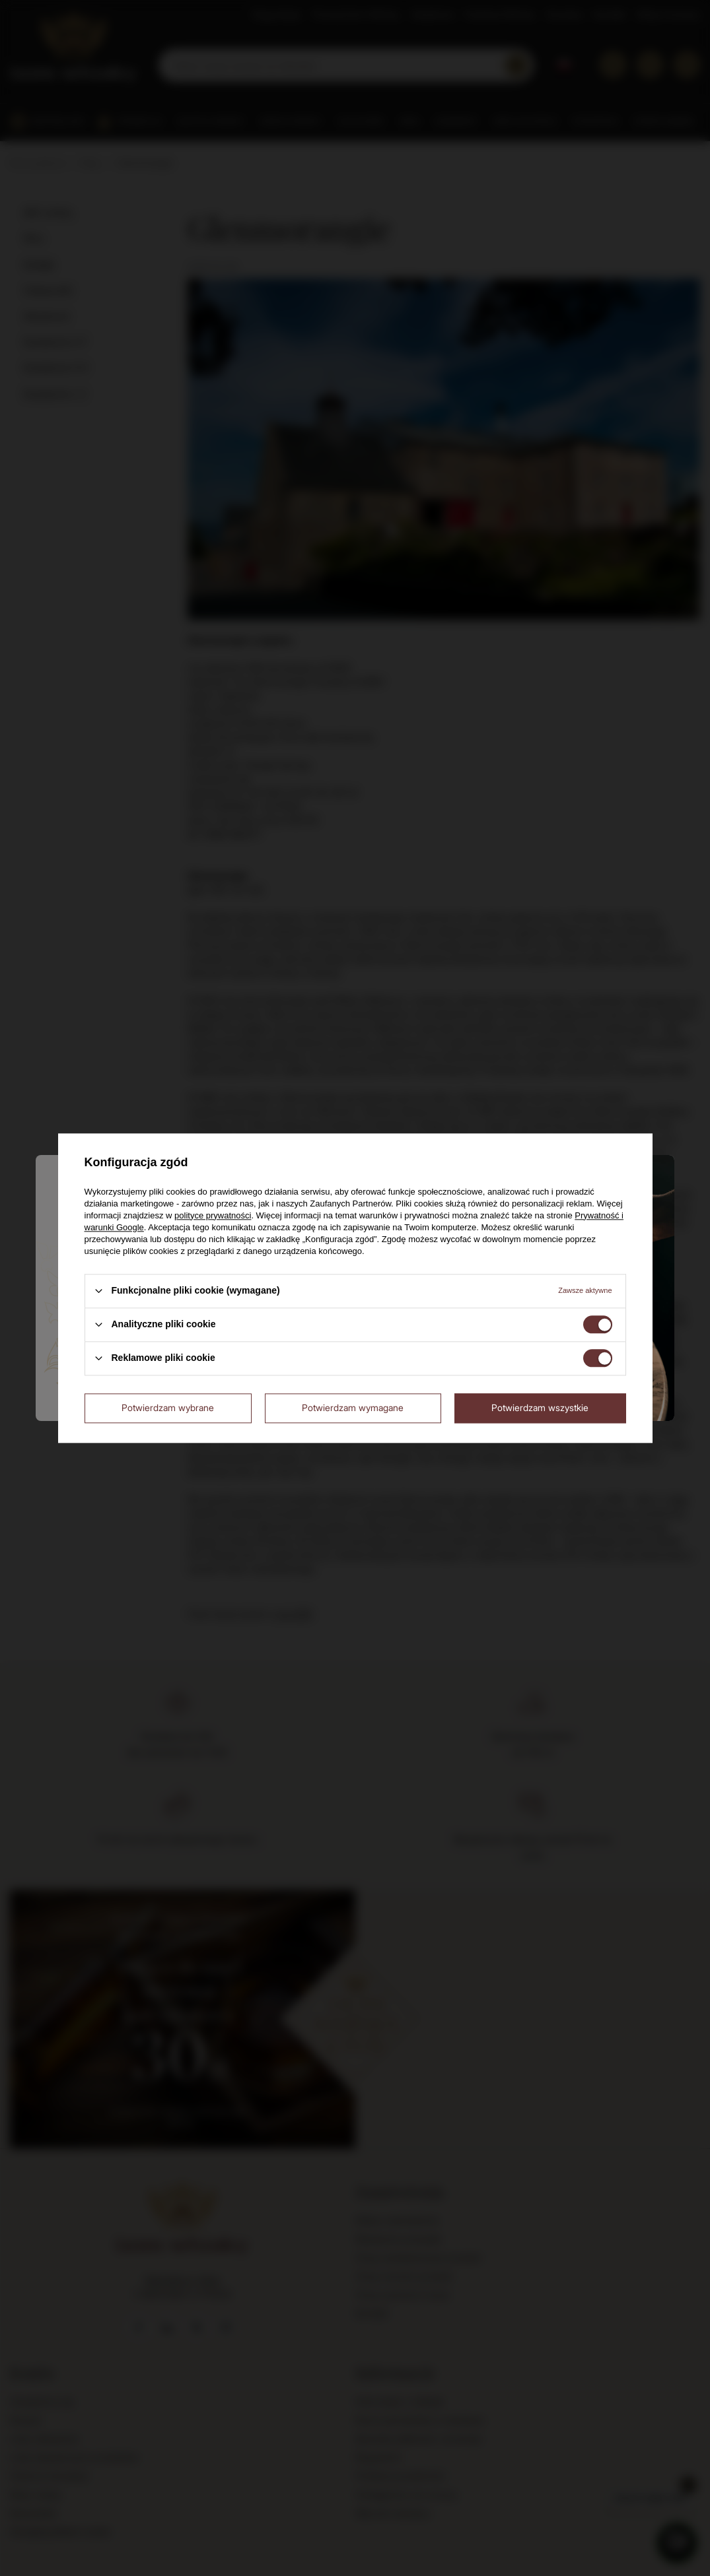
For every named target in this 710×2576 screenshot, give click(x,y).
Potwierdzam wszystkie (539, 1407)
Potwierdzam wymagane (353, 1407)
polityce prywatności (212, 1215)
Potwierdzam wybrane (168, 1407)
